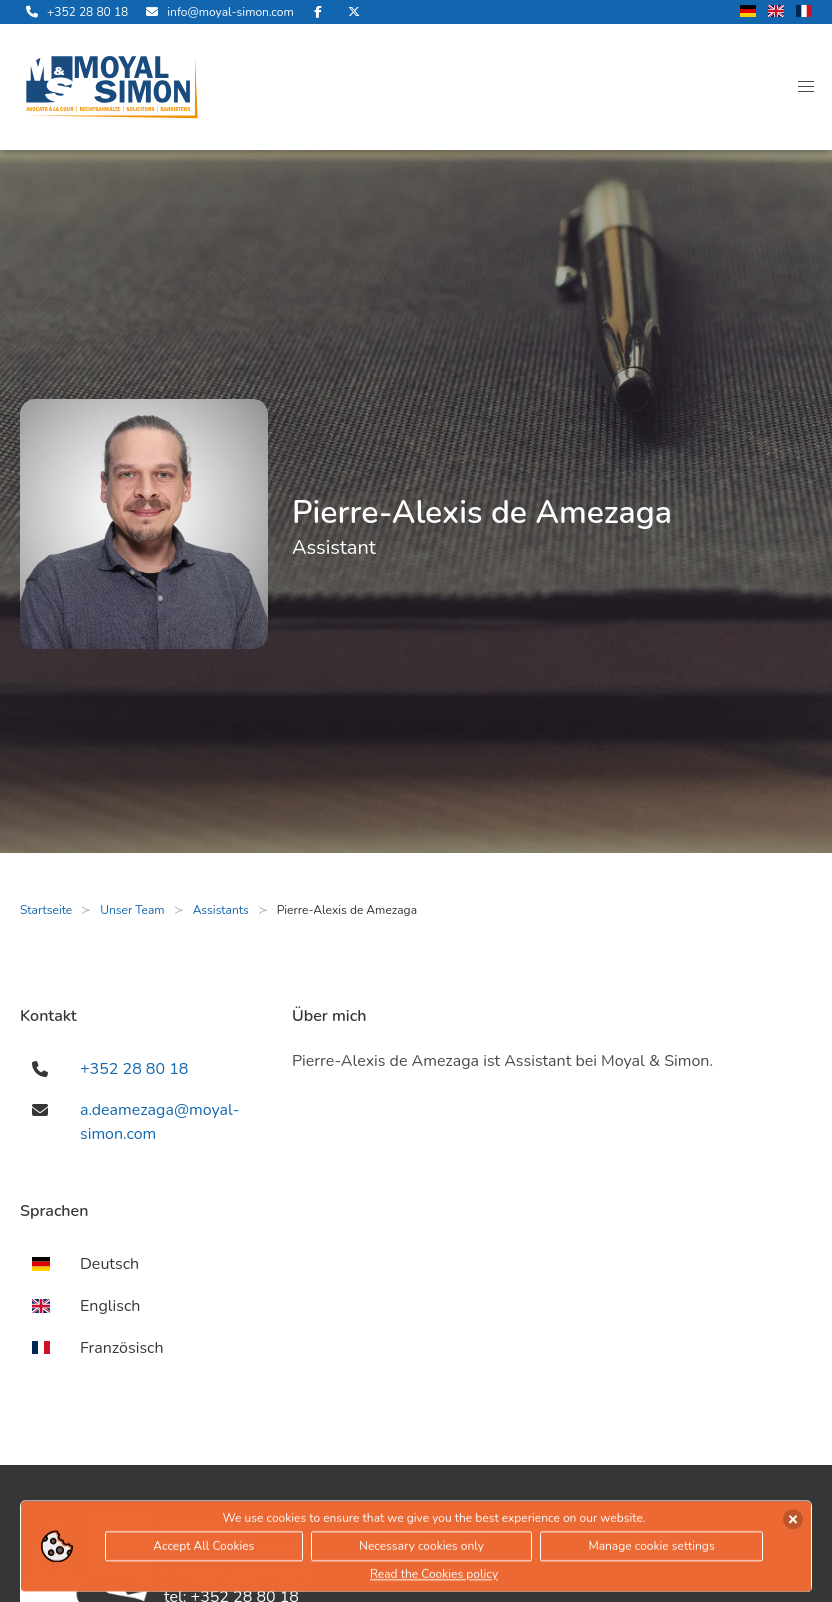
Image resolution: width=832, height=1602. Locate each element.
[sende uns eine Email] (216, 12)
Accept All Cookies (203, 1549)
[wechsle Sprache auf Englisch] (776, 12)
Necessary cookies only (421, 1549)
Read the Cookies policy (434, 1577)
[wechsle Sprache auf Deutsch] (748, 12)
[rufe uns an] (74, 12)
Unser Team (132, 910)
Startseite (46, 910)
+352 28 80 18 (134, 1069)
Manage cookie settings (651, 1549)
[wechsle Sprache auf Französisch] (804, 12)
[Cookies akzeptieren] (793, 1522)
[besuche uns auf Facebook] (318, 12)
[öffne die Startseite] (112, 87)
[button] (806, 87)
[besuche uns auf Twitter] (354, 12)
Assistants (221, 910)
